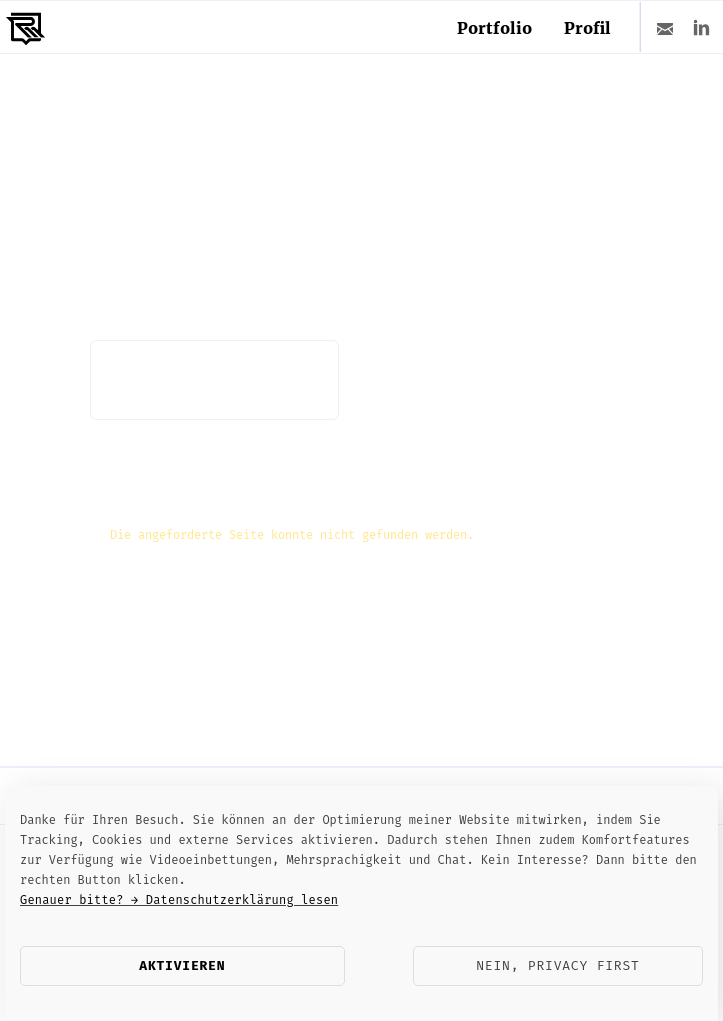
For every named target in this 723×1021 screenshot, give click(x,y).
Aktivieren (182, 965)
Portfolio (494, 28)
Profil (587, 28)
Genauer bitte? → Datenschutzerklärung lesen (179, 900)
